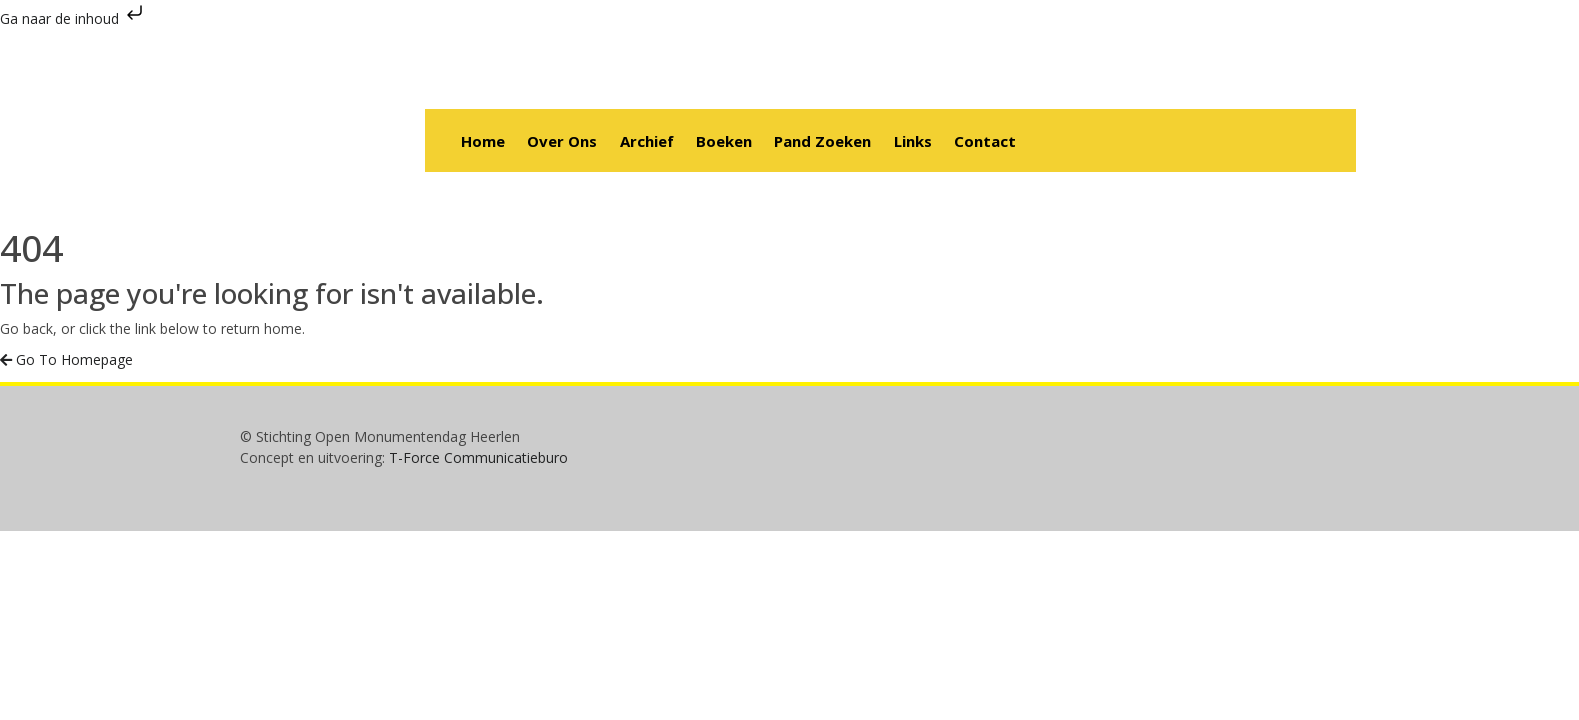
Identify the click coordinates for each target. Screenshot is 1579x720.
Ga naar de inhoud (73, 18)
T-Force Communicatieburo (478, 457)
